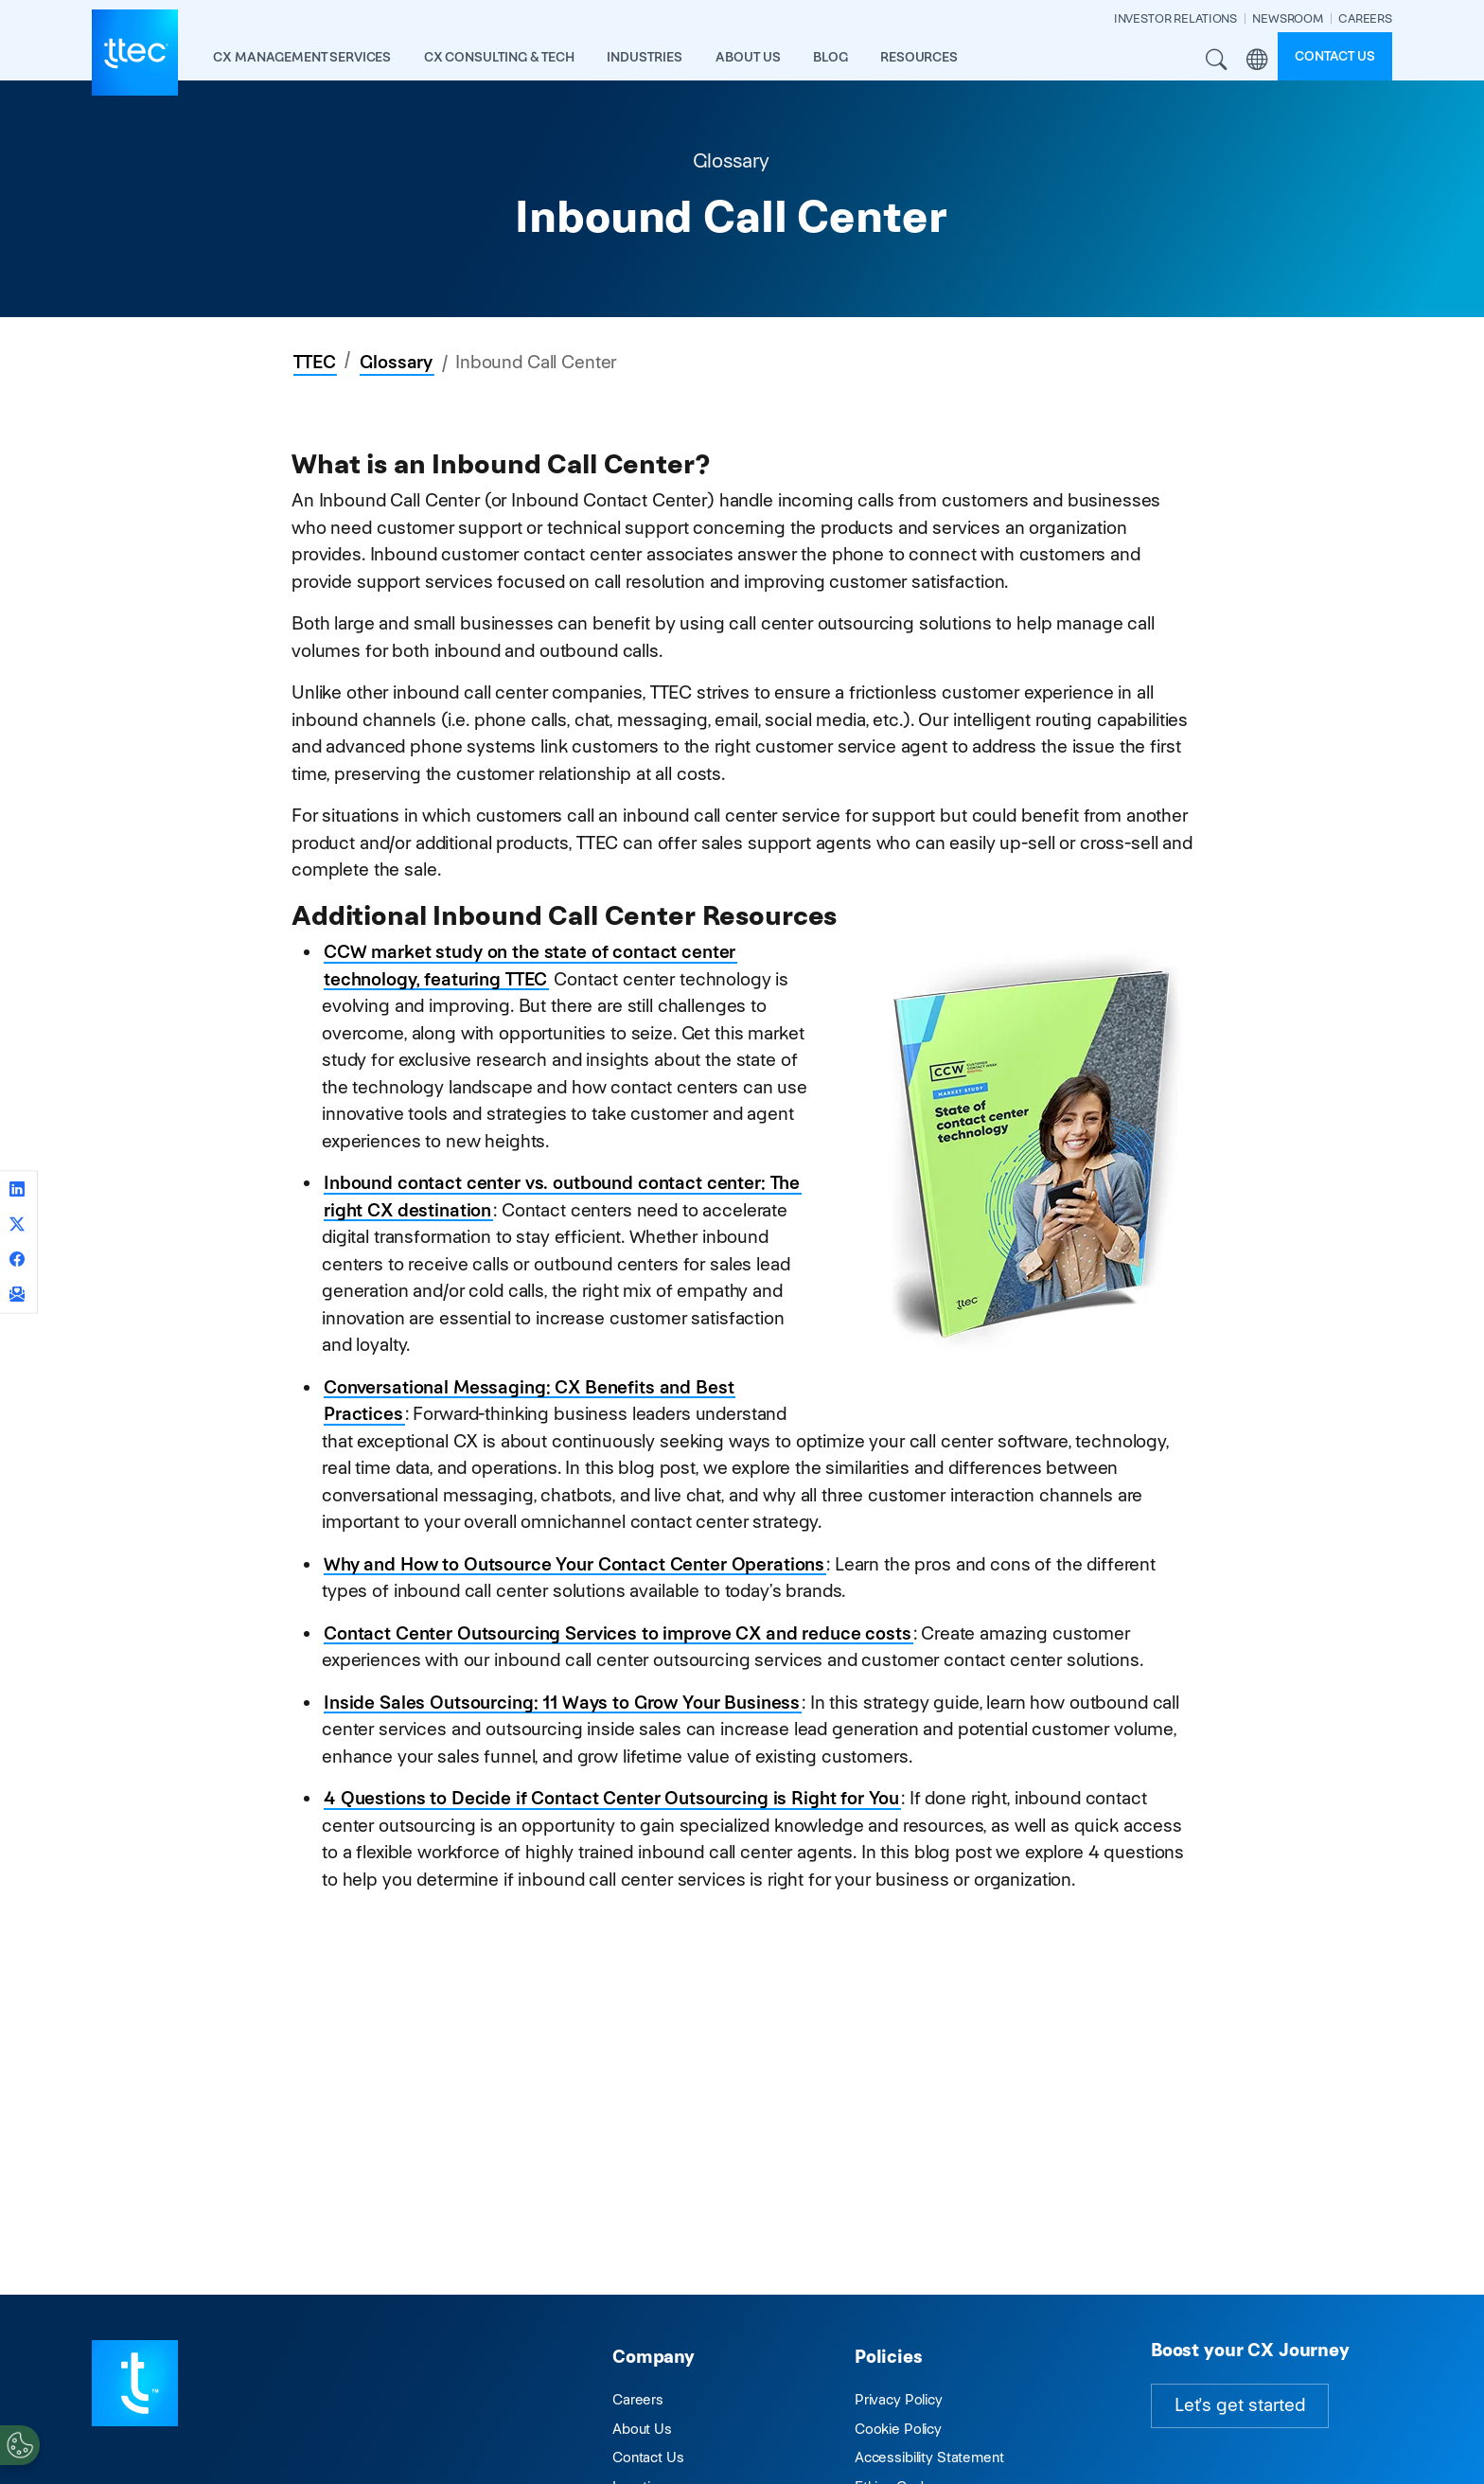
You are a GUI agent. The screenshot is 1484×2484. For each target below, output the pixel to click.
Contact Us (648, 2457)
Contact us (1335, 55)
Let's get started (1240, 2405)
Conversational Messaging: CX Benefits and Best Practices (528, 1401)
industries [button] (644, 56)
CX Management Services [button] (302, 56)
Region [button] (1257, 60)
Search (1216, 60)
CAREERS (1365, 18)
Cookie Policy (898, 2429)
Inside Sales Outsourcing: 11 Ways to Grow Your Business (562, 1702)
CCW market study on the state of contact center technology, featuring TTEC (529, 965)
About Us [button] (748, 56)
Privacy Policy (899, 2399)
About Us (642, 2429)
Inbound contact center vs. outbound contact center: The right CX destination (562, 1196)
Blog (830, 56)
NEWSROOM (1287, 18)
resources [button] (919, 56)
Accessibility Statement (929, 2457)
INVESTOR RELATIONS (1175, 18)
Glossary (396, 362)
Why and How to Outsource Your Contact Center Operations (574, 1564)
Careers (637, 2399)
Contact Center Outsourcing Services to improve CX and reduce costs (617, 1633)
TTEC (314, 362)
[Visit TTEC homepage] (135, 2381)
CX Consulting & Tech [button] (499, 56)
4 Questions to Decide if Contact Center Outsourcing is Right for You (611, 1798)
